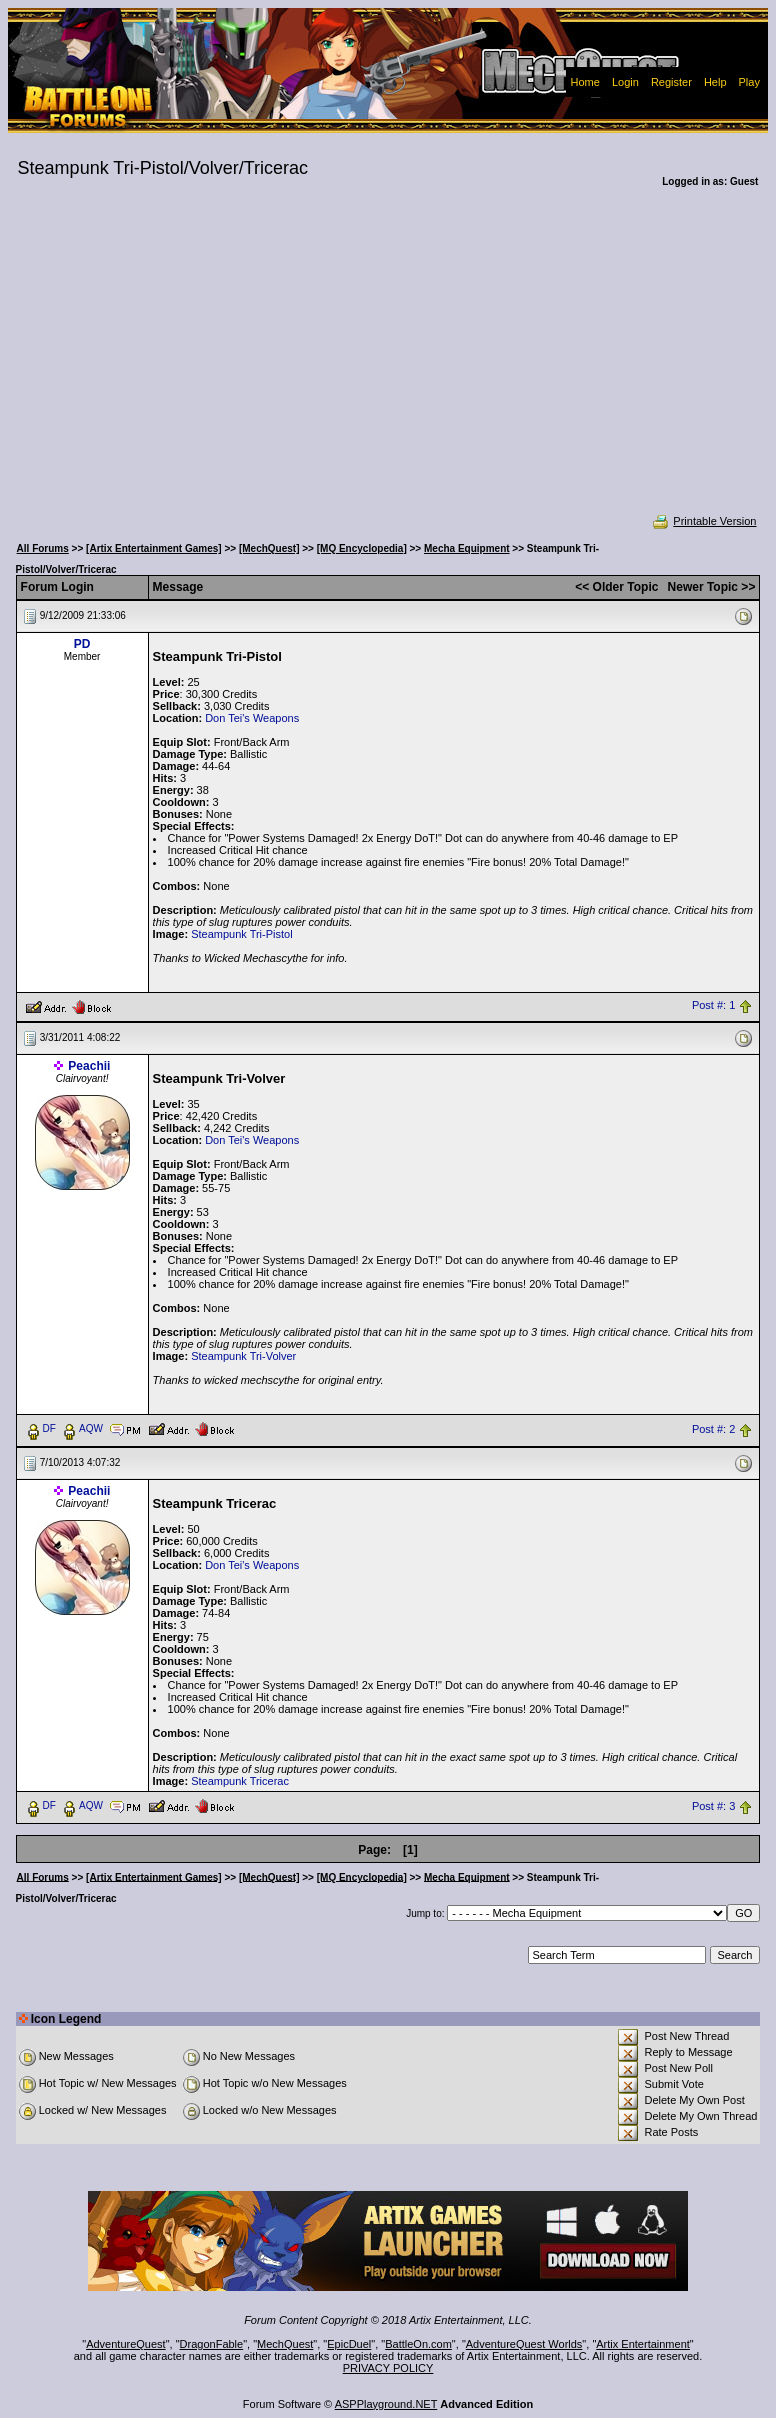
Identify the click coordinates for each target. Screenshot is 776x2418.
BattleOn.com (418, 2344)
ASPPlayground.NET (386, 2404)
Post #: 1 (713, 1006)
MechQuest (285, 2344)
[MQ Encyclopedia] (362, 548)
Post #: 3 (713, 1806)
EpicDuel (349, 2344)
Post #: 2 (713, 1429)
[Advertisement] (388, 364)
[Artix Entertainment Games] (154, 548)
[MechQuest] (269, 548)
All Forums (43, 548)
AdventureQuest (126, 2344)
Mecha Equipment (467, 548)
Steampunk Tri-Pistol (241, 934)
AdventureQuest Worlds (524, 2344)
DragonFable (212, 2344)
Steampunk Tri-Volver (243, 1356)
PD (82, 644)
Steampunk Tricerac (240, 1781)
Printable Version (703, 521)
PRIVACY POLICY (388, 2368)
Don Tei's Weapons (252, 718)
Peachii (89, 1066)
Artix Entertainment (643, 2344)
